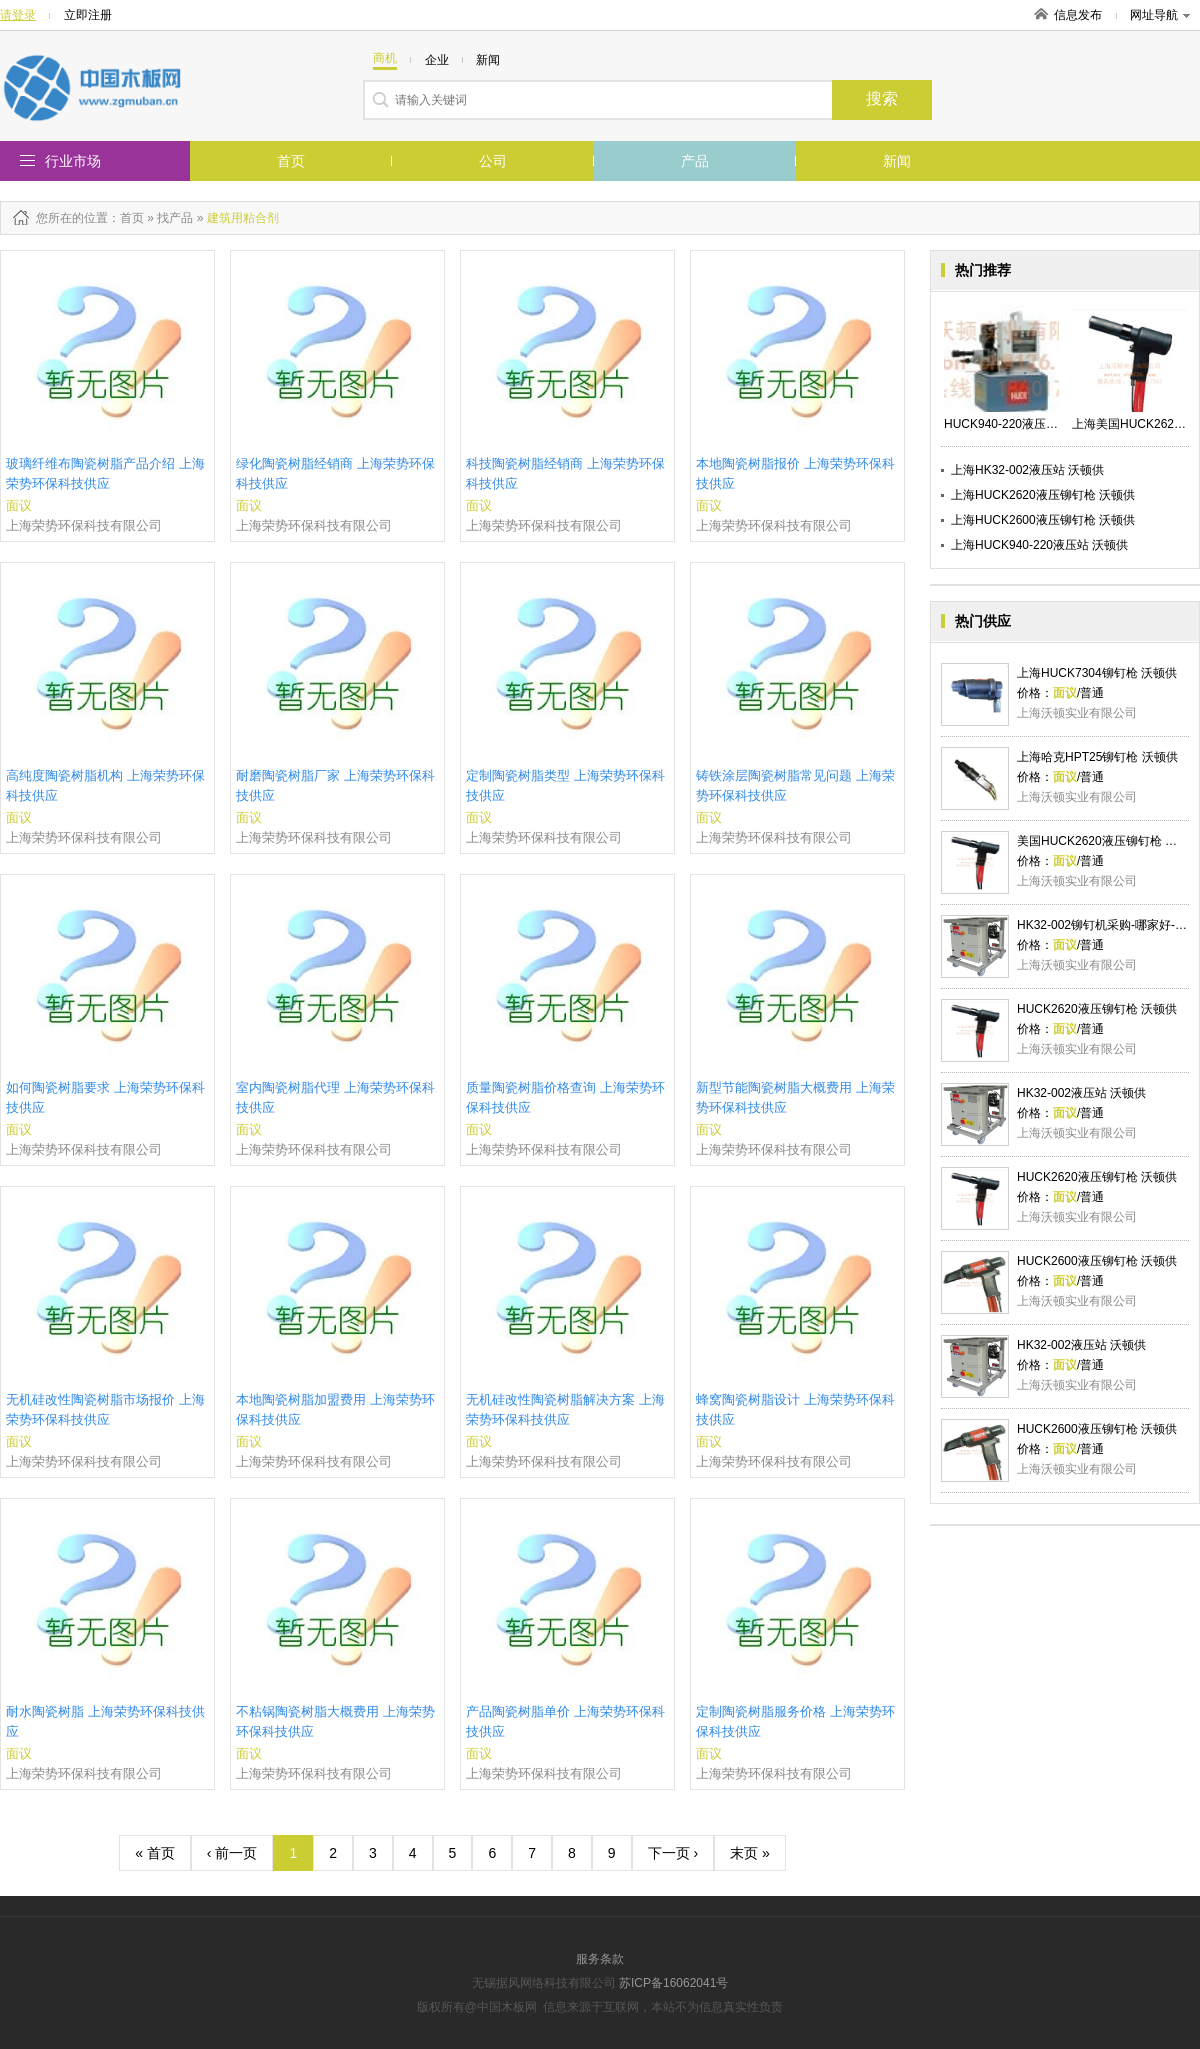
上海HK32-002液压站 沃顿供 (1027, 470)
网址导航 (1160, 15)
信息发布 (1078, 15)
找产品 (175, 218)
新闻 (897, 161)
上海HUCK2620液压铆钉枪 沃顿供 (1043, 495)
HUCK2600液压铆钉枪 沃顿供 (1097, 1261)
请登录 (18, 15)
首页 (291, 161)
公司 (493, 161)
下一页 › (673, 1853)
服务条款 (600, 1959)
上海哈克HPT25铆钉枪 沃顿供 (1097, 757)
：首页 (126, 218)
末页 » (750, 1853)
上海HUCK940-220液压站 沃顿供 (1039, 545)
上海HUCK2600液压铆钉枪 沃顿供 (1043, 520)
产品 (695, 161)
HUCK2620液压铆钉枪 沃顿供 (1097, 1009)
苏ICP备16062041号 (673, 1983)
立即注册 (88, 15)
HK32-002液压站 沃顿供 (1081, 1093)
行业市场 (73, 161)
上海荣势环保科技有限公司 (84, 525)
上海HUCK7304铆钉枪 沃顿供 (1097, 673)
